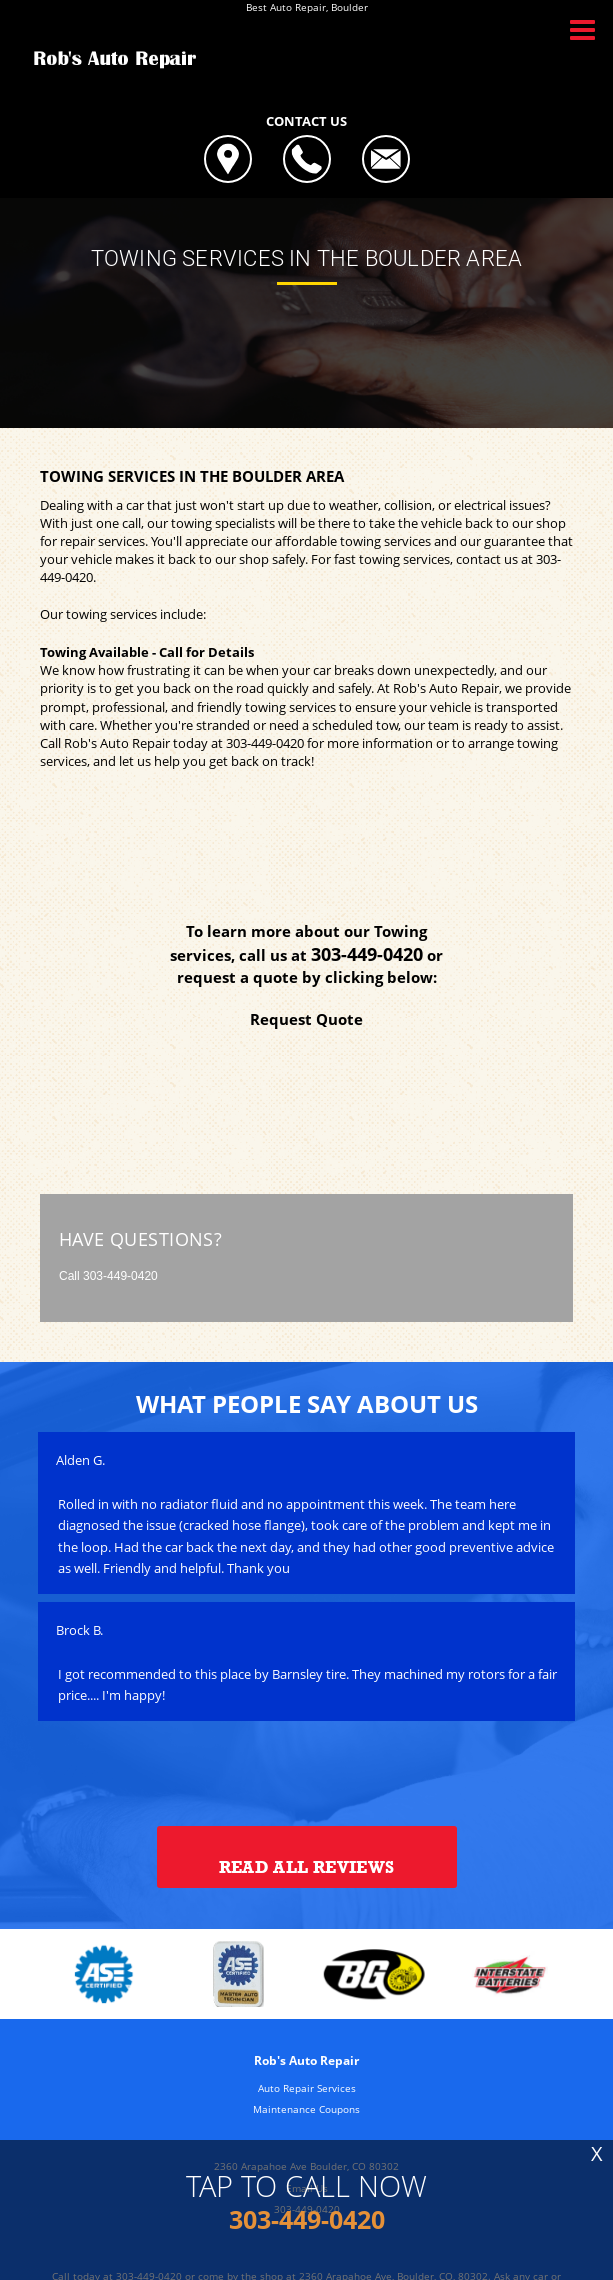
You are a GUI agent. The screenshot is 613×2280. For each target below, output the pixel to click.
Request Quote (306, 1019)
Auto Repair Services (307, 2088)
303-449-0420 (265, 743)
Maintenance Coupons (306, 2109)
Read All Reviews (306, 1867)
